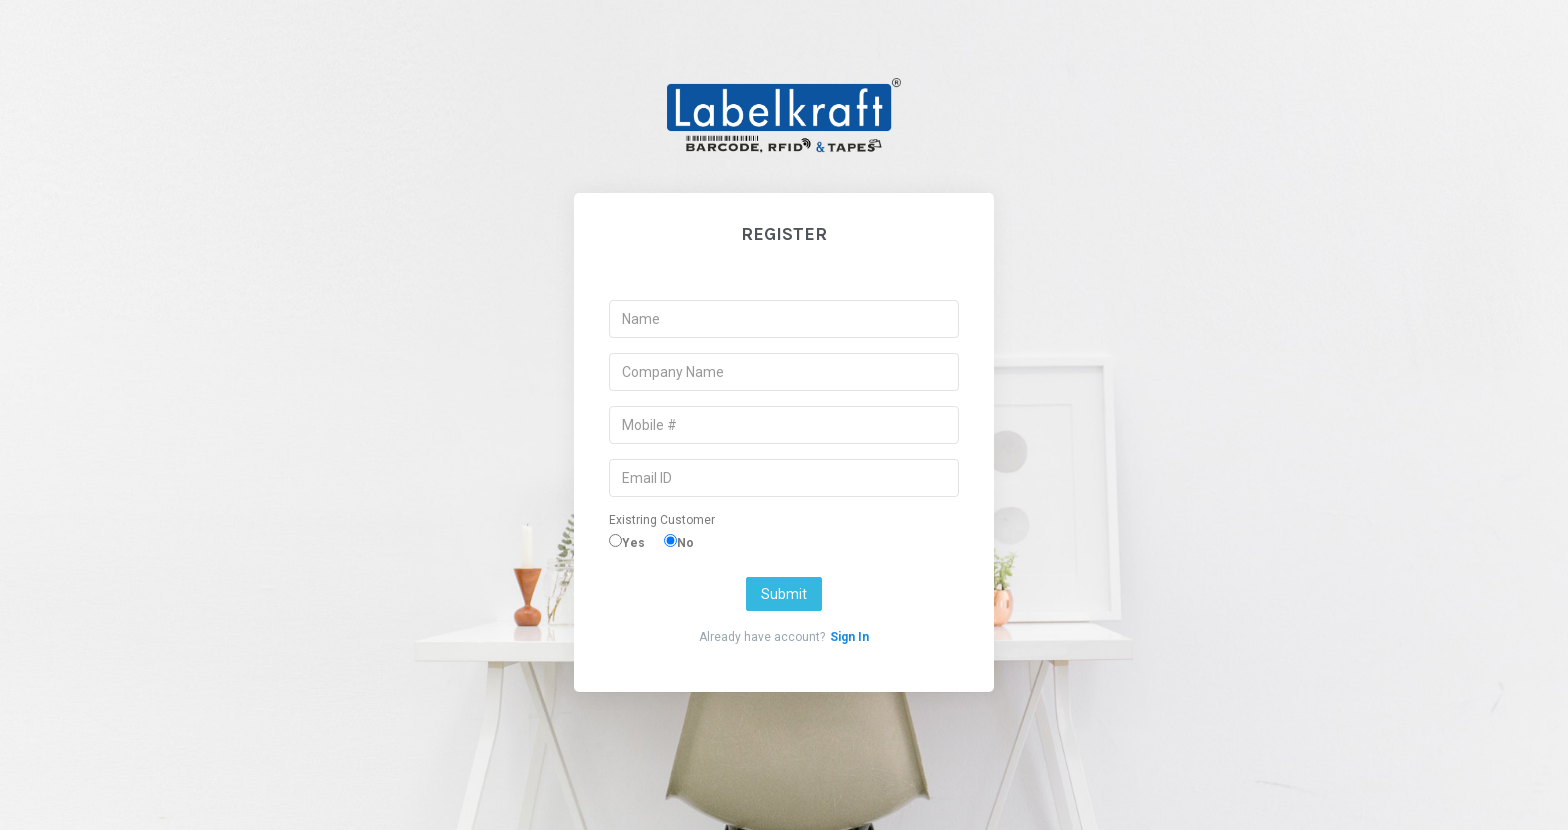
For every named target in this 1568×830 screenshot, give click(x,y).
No (685, 543)
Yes (633, 543)
